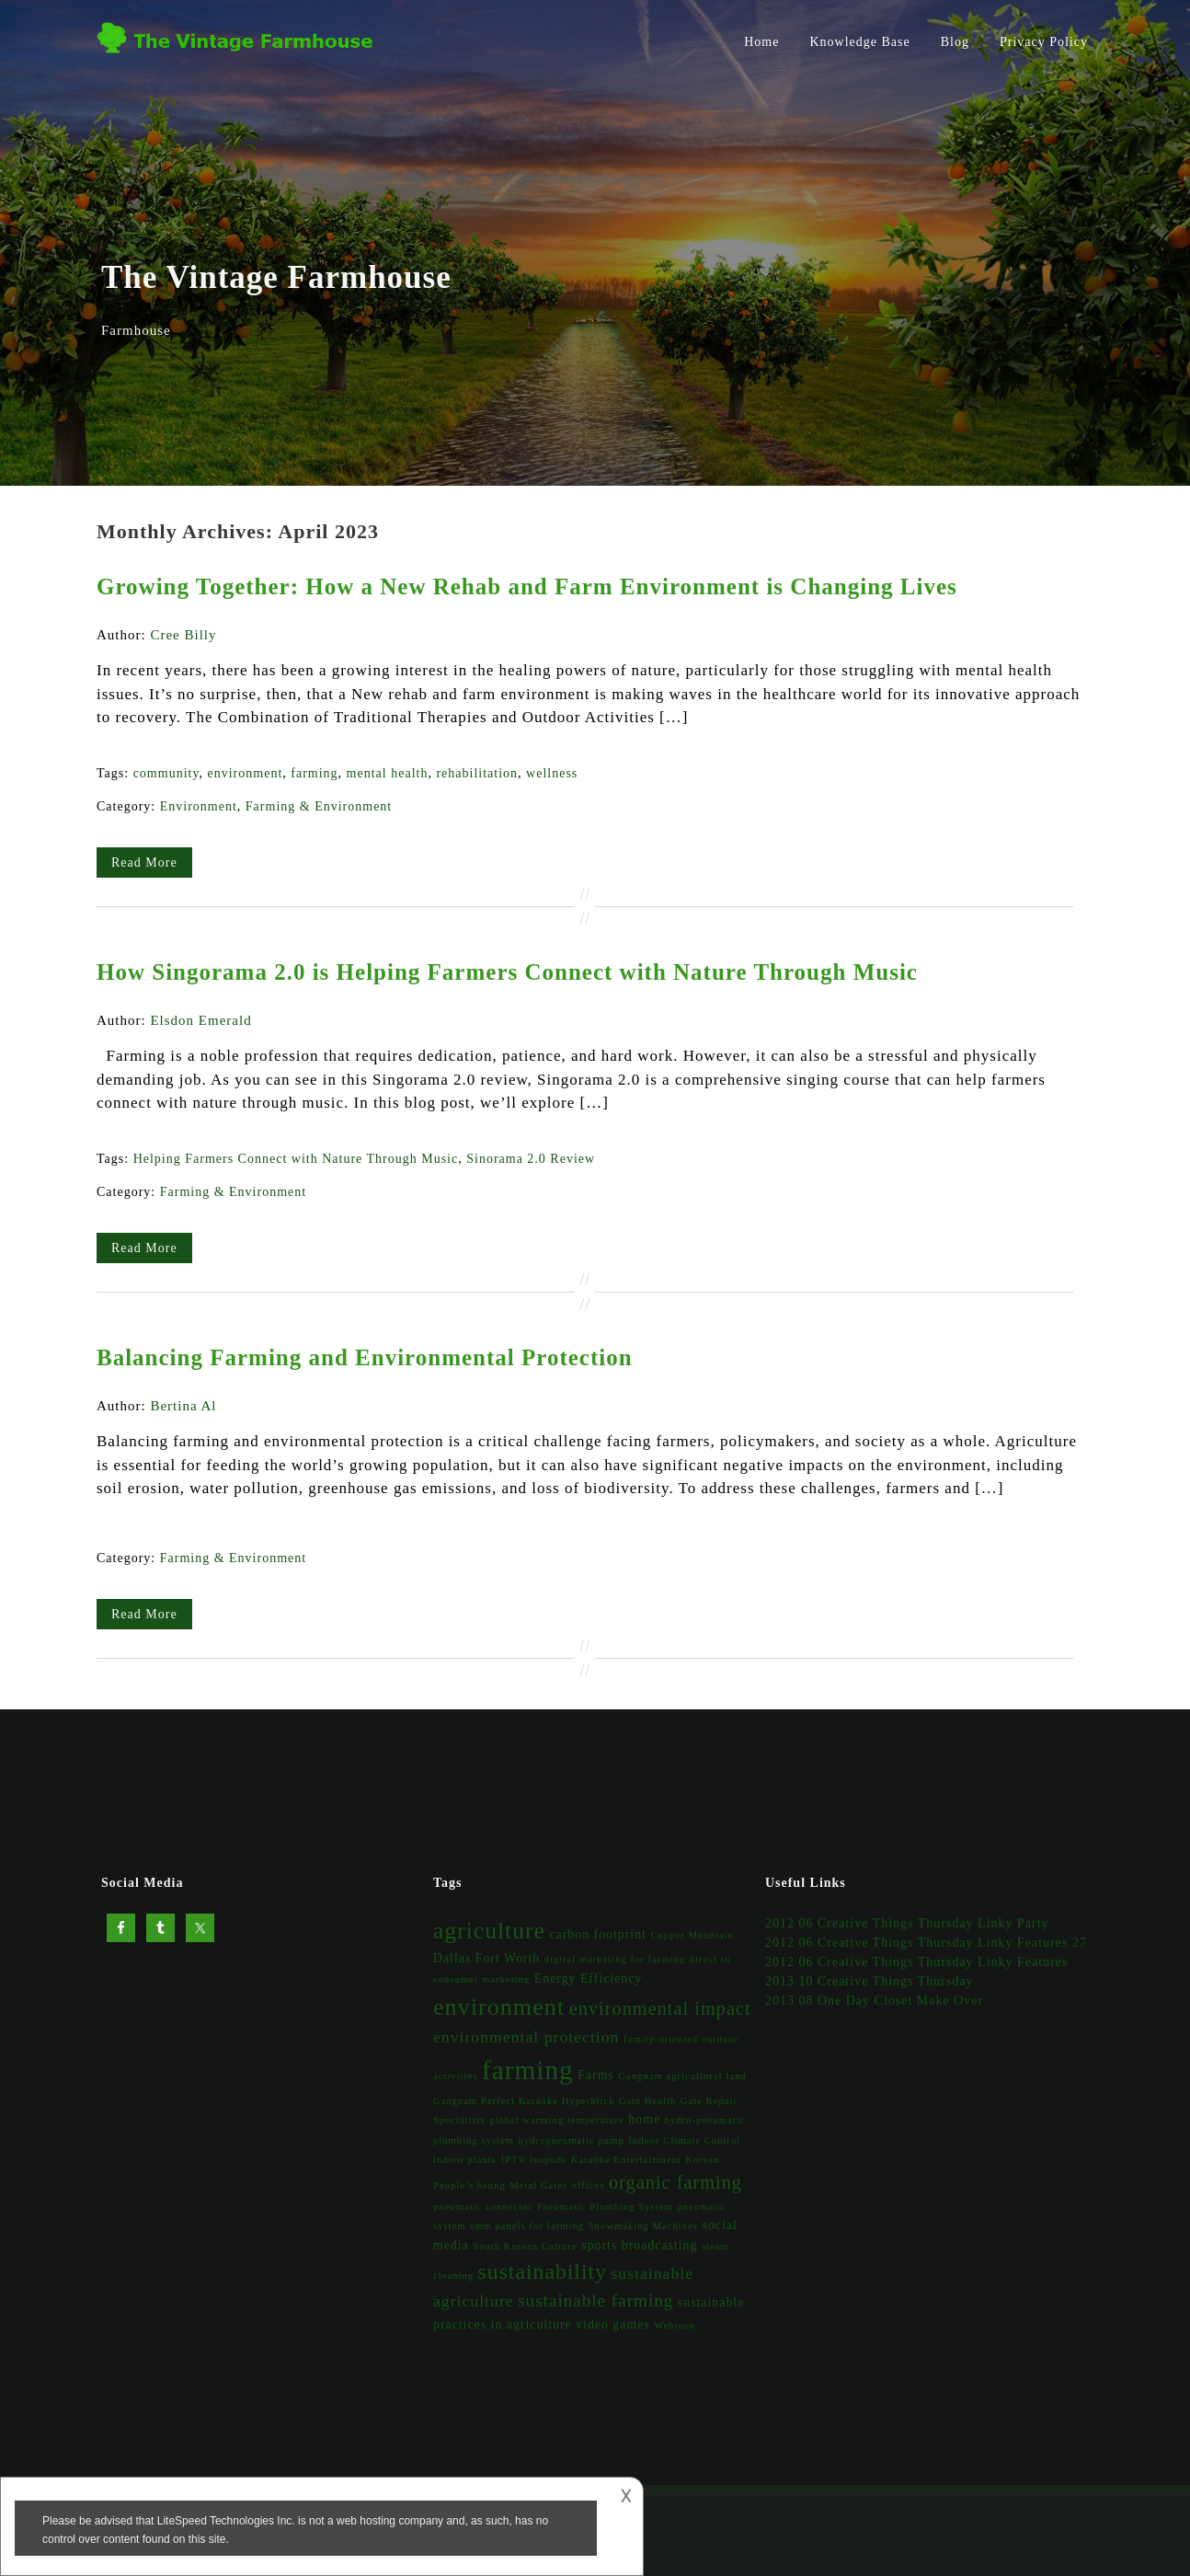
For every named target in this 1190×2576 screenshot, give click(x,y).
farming (314, 773)
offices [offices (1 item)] (588, 2185)
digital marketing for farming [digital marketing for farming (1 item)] (615, 1959)
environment (245, 773)
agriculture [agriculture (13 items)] (489, 1930)
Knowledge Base (859, 42)
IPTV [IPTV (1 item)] (513, 2160)
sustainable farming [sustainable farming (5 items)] (595, 2300)
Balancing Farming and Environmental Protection (365, 1357)
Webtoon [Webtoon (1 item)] (674, 2325)
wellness (552, 773)
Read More (144, 862)
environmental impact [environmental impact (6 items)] (660, 2008)
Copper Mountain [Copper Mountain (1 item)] (691, 1935)
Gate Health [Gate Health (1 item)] (647, 2101)
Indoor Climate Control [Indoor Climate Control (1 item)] (684, 2140)
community (166, 773)
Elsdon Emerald (200, 1020)
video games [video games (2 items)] (613, 2324)
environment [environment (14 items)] (499, 2007)
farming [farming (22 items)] (528, 2070)
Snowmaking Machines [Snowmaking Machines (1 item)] (643, 2226)
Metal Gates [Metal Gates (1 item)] (538, 2185)
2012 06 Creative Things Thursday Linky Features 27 (926, 1942)
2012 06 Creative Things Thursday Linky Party (907, 1923)
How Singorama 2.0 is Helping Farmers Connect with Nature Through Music (507, 972)
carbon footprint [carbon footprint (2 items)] (597, 1934)
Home (761, 42)
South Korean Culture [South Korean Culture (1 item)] (525, 2246)
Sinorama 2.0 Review (530, 1159)
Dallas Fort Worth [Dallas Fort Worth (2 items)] (486, 1958)
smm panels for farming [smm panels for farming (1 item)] (527, 2226)
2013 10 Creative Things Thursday (869, 1981)
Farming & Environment (319, 806)
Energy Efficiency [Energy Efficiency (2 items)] (588, 1978)
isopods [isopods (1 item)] (549, 2160)
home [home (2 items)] (644, 2119)
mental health (388, 773)
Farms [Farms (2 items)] (596, 2075)
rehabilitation (477, 773)
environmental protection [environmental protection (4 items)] (526, 2037)
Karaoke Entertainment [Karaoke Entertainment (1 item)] (626, 2160)
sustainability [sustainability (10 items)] (542, 2271)
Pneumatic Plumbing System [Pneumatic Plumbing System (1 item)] (605, 2207)
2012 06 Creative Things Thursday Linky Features (917, 1962)
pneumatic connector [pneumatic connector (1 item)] (482, 2207)
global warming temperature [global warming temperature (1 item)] (556, 2120)
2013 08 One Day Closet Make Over (874, 2000)
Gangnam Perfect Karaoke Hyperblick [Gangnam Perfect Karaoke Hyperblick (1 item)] (524, 2101)
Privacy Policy (1044, 42)
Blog (955, 42)
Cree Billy (183, 634)
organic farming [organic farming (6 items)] (675, 2182)
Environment (198, 806)
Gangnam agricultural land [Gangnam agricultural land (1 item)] (682, 2076)
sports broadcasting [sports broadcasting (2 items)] (639, 2245)
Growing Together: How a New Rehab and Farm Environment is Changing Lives (527, 586)
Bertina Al (183, 1405)
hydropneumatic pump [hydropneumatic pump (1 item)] (571, 2140)
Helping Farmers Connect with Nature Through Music (296, 1159)
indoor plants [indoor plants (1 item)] (465, 2160)
